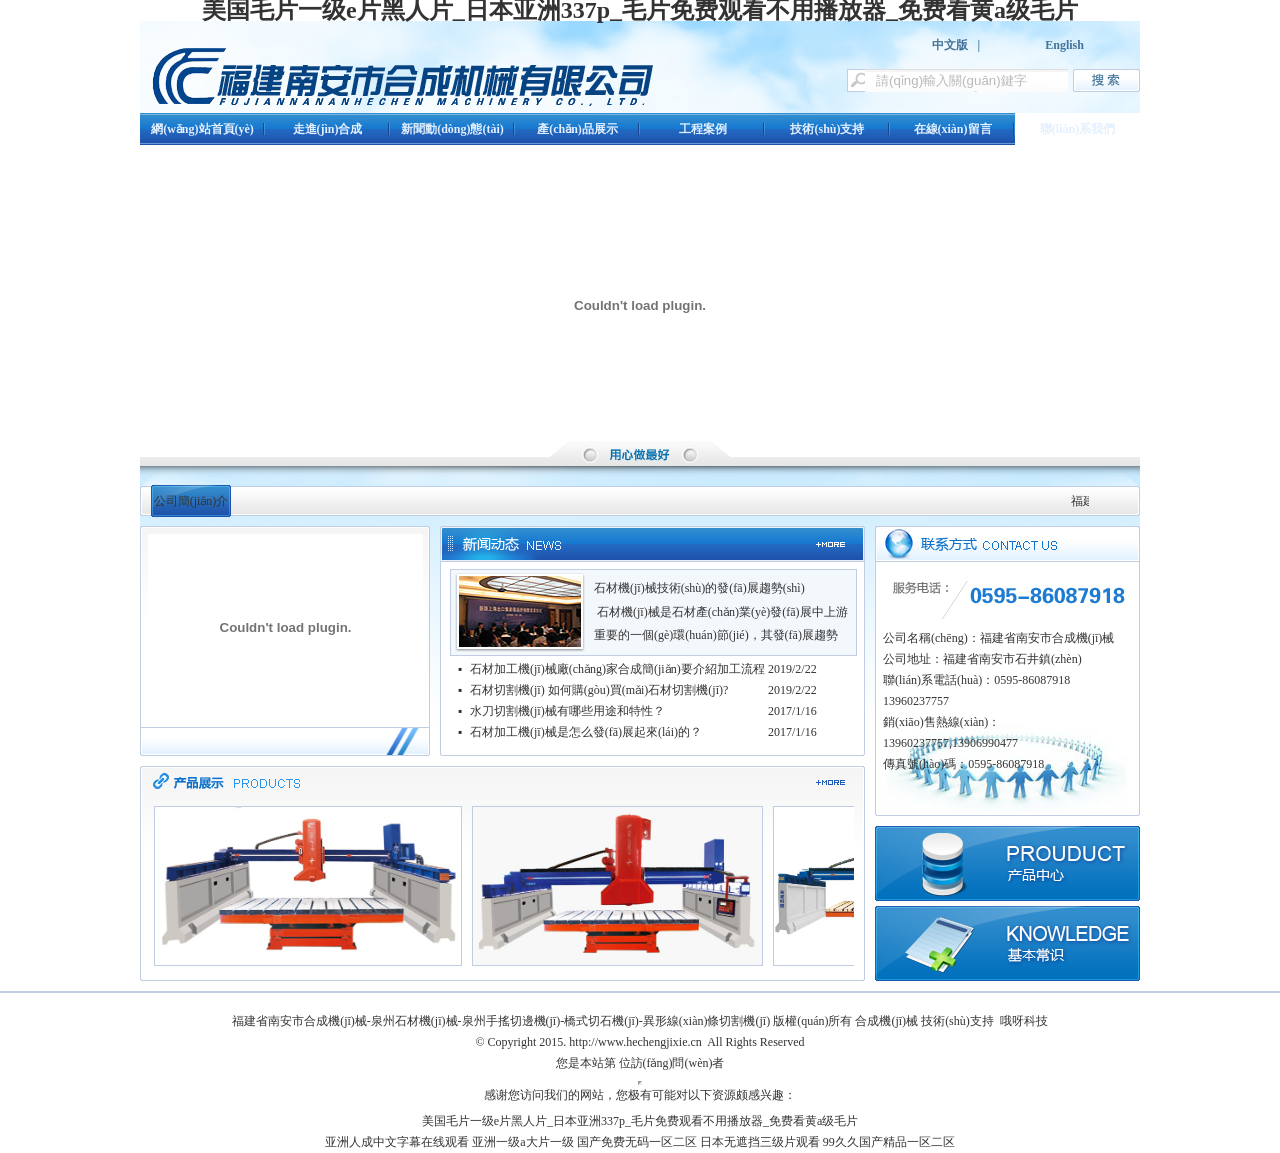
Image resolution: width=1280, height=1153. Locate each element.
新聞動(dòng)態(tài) (452, 129)
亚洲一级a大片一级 (522, 1142)
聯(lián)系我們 (1077, 129)
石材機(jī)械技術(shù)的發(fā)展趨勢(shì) (699, 588)
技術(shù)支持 (827, 129)
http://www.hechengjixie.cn (635, 1042)
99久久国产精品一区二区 (889, 1142)
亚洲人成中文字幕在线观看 (397, 1142)
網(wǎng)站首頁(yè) (202, 129)
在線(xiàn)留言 (953, 129)
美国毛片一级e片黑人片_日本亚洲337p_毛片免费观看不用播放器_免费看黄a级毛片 (640, 1121)
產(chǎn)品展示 (577, 129)
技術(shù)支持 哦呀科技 (984, 1021)
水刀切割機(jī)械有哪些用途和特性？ (567, 711)
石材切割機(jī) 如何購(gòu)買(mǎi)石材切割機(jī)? (599, 690)
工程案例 (703, 129)
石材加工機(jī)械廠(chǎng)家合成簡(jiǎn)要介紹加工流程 (617, 669)
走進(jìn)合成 (328, 129)
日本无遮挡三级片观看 (760, 1142)
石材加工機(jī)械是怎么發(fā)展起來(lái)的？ (586, 732)
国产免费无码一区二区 (637, 1142)
